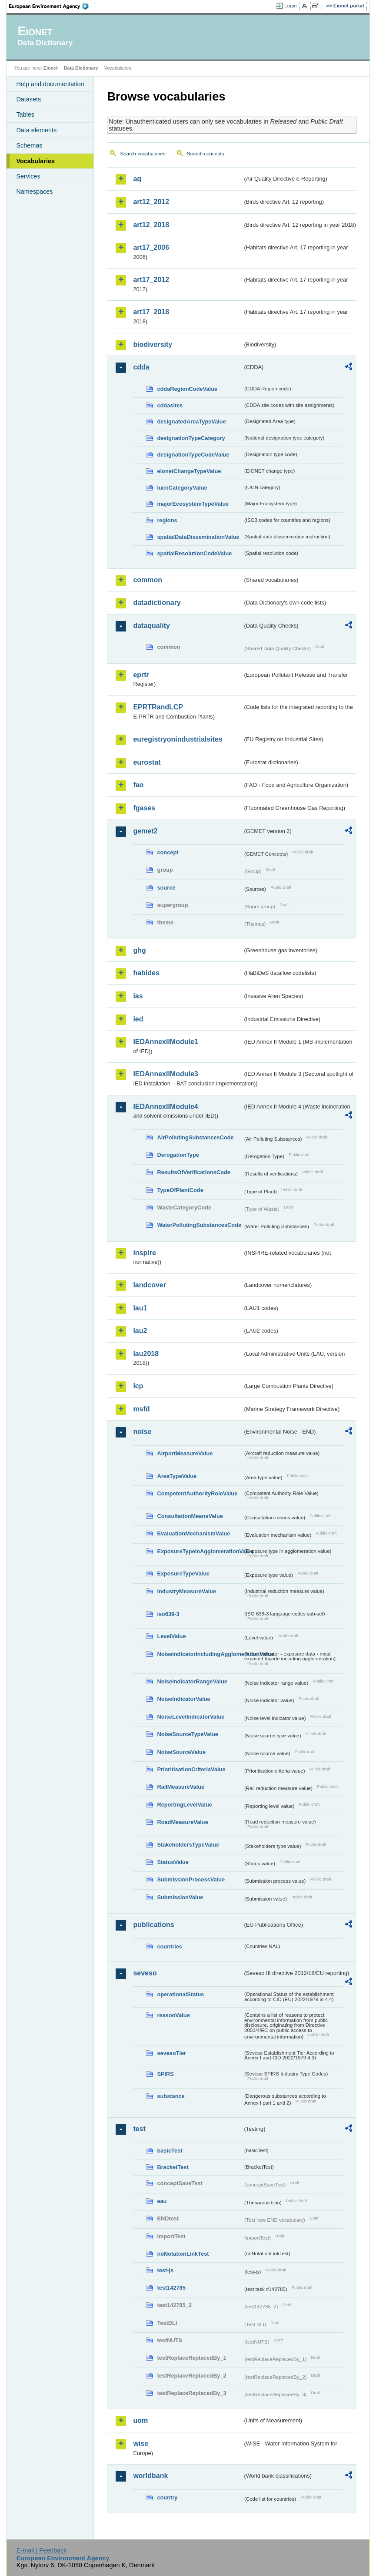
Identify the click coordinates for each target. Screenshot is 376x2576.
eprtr (141, 674)
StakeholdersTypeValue (188, 1844)
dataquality (151, 625)
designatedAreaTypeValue (191, 421)
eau (161, 2201)
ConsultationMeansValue (190, 1516)
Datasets (28, 99)
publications (153, 1924)
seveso (144, 1973)
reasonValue (173, 2015)
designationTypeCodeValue (193, 454)
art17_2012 (151, 279)
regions (167, 520)
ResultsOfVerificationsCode (193, 1172)
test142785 (171, 2287)
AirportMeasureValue (185, 1453)
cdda (141, 367)
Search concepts (205, 153)
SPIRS (165, 2074)
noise (142, 1431)
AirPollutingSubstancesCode (195, 1137)
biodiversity (152, 344)
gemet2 (145, 831)
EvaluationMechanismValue (193, 1533)
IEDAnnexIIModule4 (165, 1106)
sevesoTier (171, 2053)
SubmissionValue (180, 1897)
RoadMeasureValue (182, 1822)
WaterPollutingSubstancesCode (199, 1225)
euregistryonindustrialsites (177, 739)
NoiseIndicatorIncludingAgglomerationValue (200, 1654)
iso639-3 (168, 1614)
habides (146, 973)
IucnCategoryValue (182, 487)
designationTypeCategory (191, 438)
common (147, 580)
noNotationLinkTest (183, 2253)
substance (170, 2096)
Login (290, 5)
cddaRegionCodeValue (187, 389)
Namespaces (34, 191)
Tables (25, 114)
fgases (144, 808)
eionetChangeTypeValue (189, 471)
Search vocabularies (142, 153)
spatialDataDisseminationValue (198, 537)
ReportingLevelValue (184, 1804)
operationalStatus (180, 1994)
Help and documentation (50, 84)
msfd (141, 1409)
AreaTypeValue (176, 1476)
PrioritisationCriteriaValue (191, 1769)
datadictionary (156, 602)
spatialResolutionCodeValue (194, 553)
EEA (51, 6)
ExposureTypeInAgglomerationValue (200, 1551)
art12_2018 (151, 224)
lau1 (140, 1308)
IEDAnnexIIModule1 (165, 1041)
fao (138, 785)
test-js (165, 2270)
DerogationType (178, 1155)
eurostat (146, 762)
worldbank (150, 2475)
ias (138, 996)
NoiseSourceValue (181, 1752)
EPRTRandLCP (158, 707)
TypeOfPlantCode (180, 1190)
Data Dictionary (81, 68)
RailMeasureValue (180, 1786)
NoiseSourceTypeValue (187, 1734)
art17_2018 (151, 312)
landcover (149, 1285)
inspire (144, 1252)
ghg (139, 950)
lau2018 (146, 1353)
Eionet (50, 68)
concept (167, 852)
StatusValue (173, 1862)
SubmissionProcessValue (191, 1879)
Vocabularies (35, 161)
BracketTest (172, 2167)
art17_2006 (151, 247)
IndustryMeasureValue (186, 1591)
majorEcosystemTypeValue (193, 503)
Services (28, 176)
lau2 (140, 1330)
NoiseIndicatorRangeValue (192, 1681)
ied (138, 1019)
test (139, 2129)
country (167, 2497)
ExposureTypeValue (183, 1573)
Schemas (29, 145)
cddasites (170, 405)
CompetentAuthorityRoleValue (197, 1493)
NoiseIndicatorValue (183, 1699)
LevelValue (171, 1636)
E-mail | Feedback (42, 2550)
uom (140, 2420)
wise (140, 2443)
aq (137, 178)
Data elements (36, 130)
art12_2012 (151, 201)
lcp (138, 1386)
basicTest (169, 2150)
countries (169, 1946)
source (166, 887)
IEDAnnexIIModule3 (165, 1074)
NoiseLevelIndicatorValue (190, 1716)
